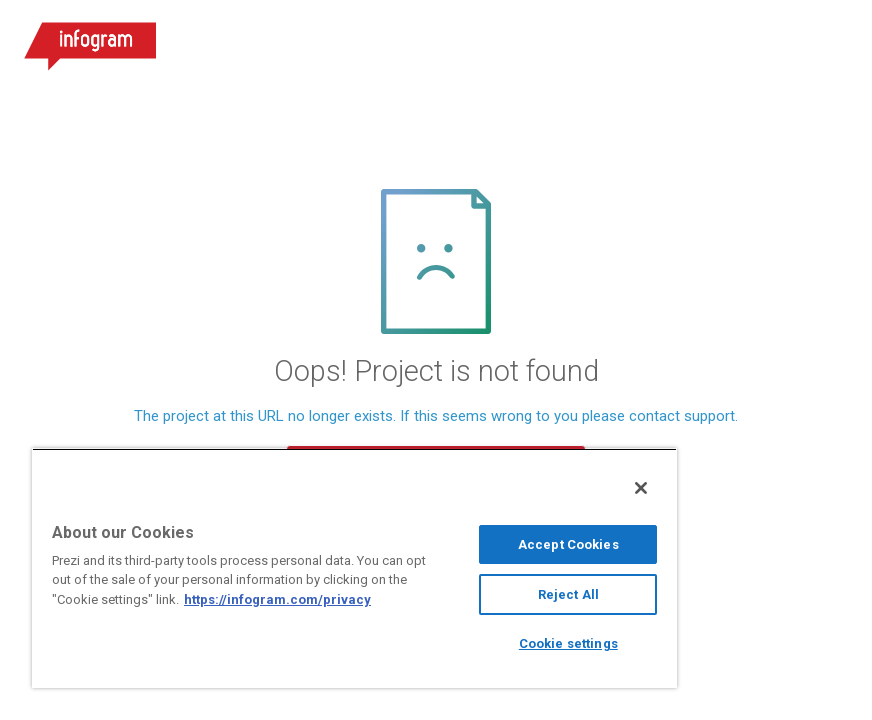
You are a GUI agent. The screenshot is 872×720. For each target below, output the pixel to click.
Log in (613, 40)
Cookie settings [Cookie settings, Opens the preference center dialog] (568, 643)
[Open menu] (831, 40)
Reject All (568, 594)
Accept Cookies (568, 544)
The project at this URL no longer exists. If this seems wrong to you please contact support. (436, 416)
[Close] (641, 488)
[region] (354, 568)
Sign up (724, 40)
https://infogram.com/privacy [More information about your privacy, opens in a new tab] (277, 599)
